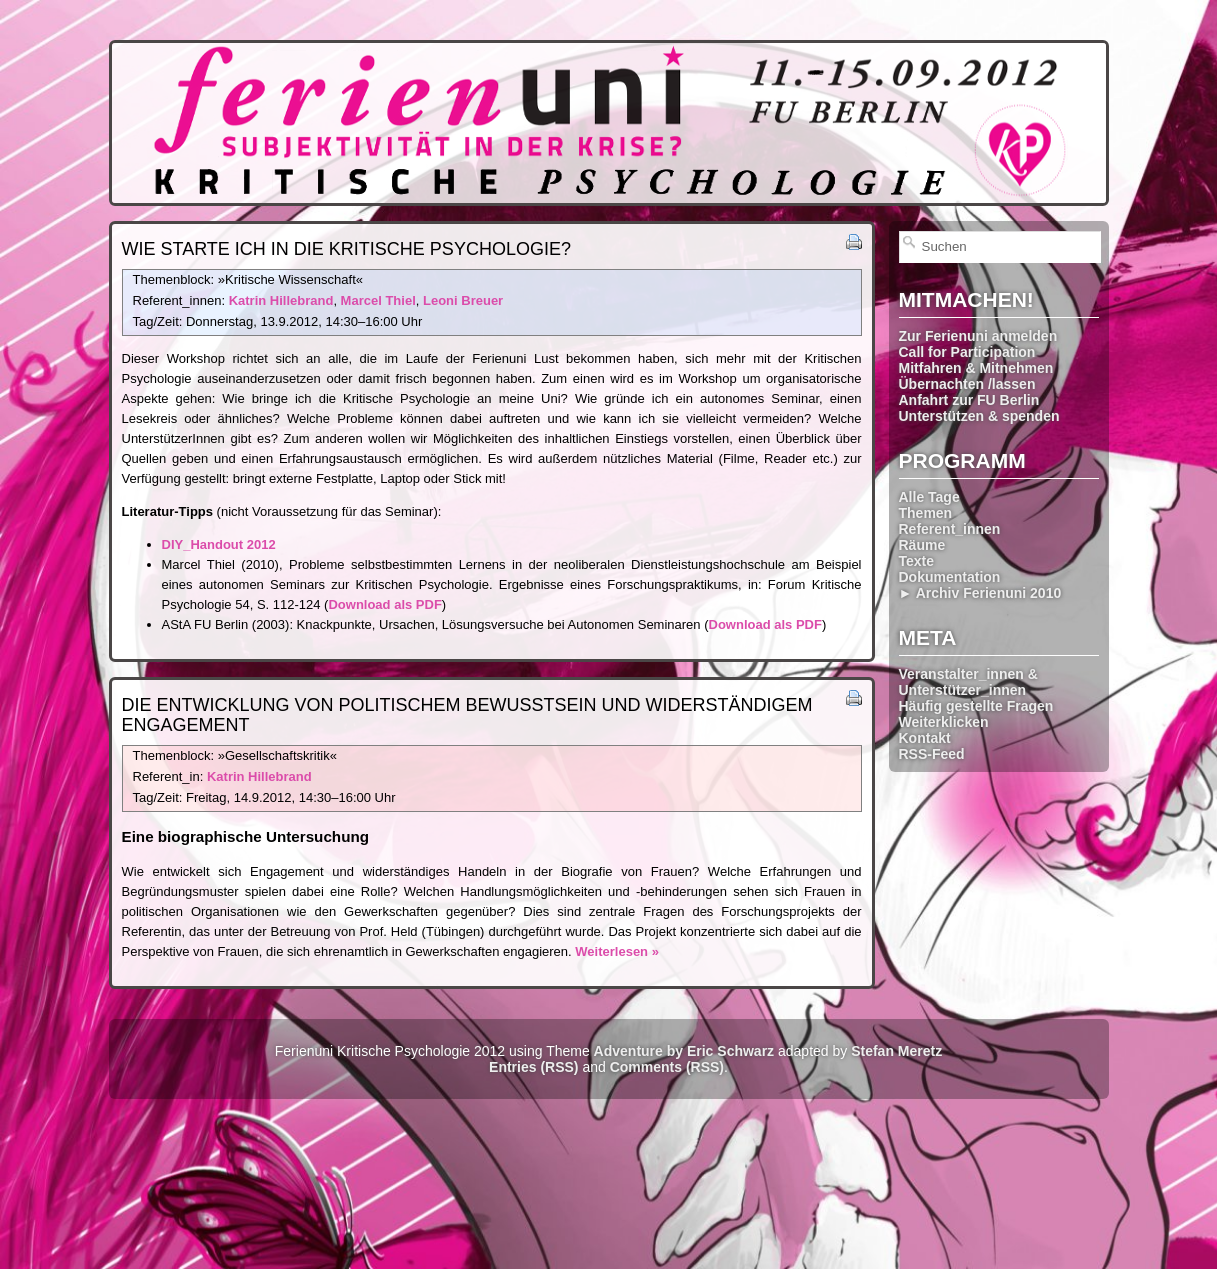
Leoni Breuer (463, 300)
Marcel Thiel (378, 300)
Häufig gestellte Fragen (976, 706)
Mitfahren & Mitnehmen (976, 368)
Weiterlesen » (617, 951)
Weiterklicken (944, 722)
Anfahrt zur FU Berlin (969, 400)
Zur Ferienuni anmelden (978, 336)
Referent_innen (950, 529)
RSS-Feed (932, 754)
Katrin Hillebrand (281, 300)
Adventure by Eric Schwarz (684, 1051)
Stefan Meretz (896, 1051)
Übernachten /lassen (967, 384)
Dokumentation (950, 577)
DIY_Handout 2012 (219, 544)
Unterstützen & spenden (979, 416)
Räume (922, 545)
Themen (926, 513)
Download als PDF (384, 604)
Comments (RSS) (667, 1067)
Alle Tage (929, 497)
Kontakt (925, 738)
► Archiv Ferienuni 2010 (980, 593)
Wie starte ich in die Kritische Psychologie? (346, 249)
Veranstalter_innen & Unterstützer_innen (968, 682)
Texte (917, 561)
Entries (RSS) (533, 1067)
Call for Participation (967, 352)
